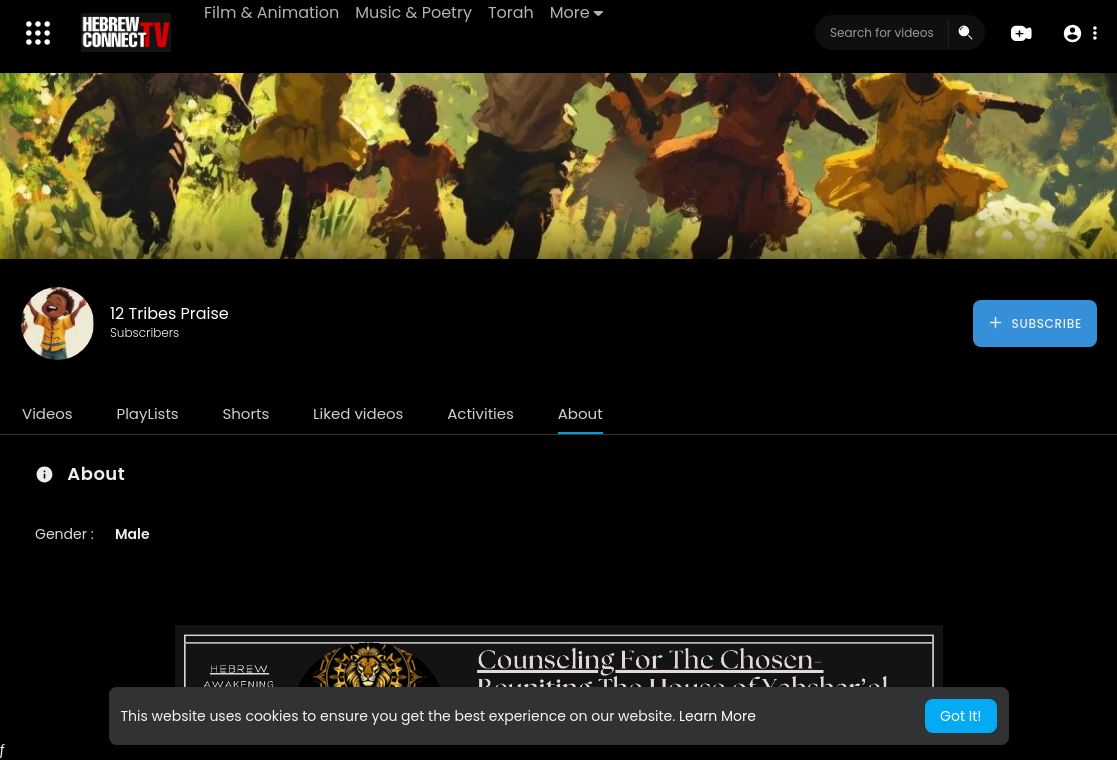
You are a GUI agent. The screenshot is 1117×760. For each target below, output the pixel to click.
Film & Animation (271, 12)
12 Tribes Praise (169, 313)
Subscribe (1034, 323)
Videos (47, 413)
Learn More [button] (717, 716)
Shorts (245, 413)
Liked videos (358, 413)
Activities (480, 413)
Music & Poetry (413, 12)
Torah (511, 12)
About (580, 413)
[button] (1079, 33)
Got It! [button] (960, 716)
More (576, 12)
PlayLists (147, 413)
